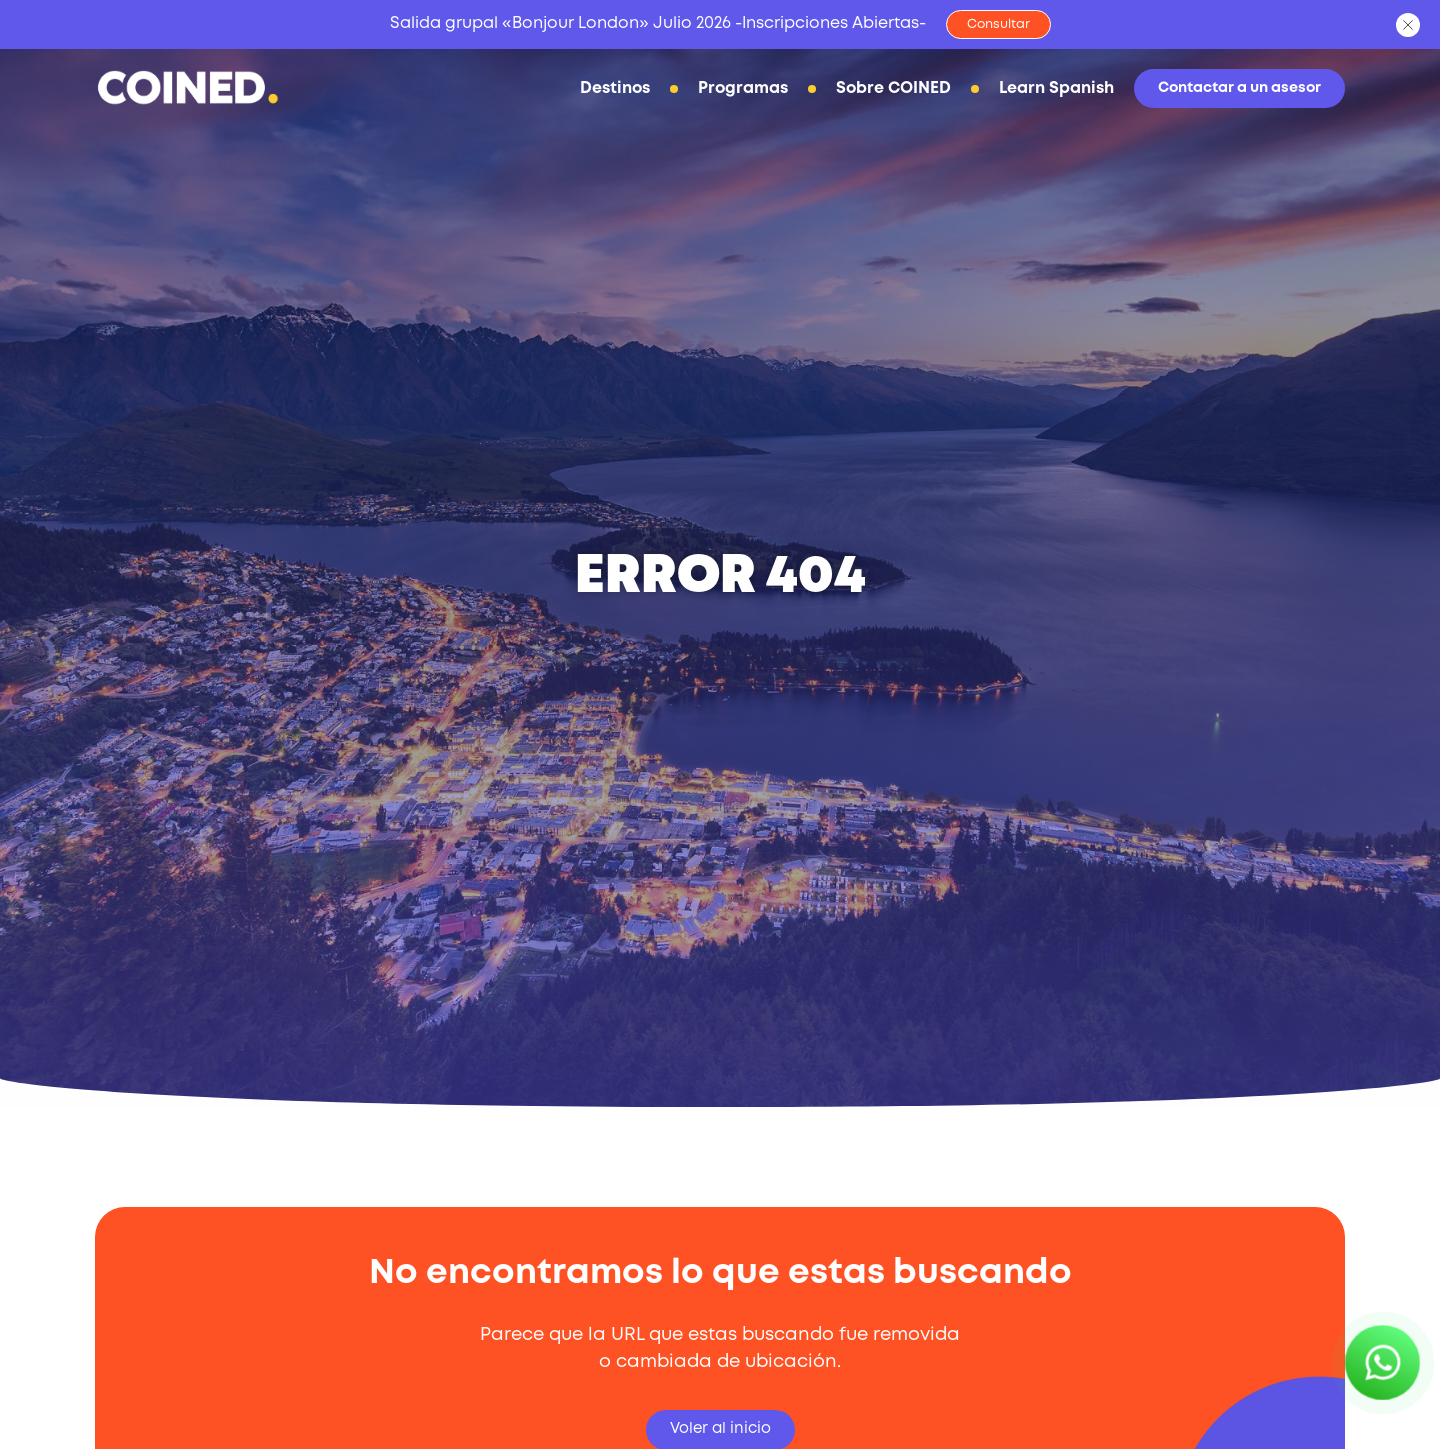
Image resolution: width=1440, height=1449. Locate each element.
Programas (724, 91)
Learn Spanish (1037, 91)
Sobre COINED (874, 91)
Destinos (596, 91)
